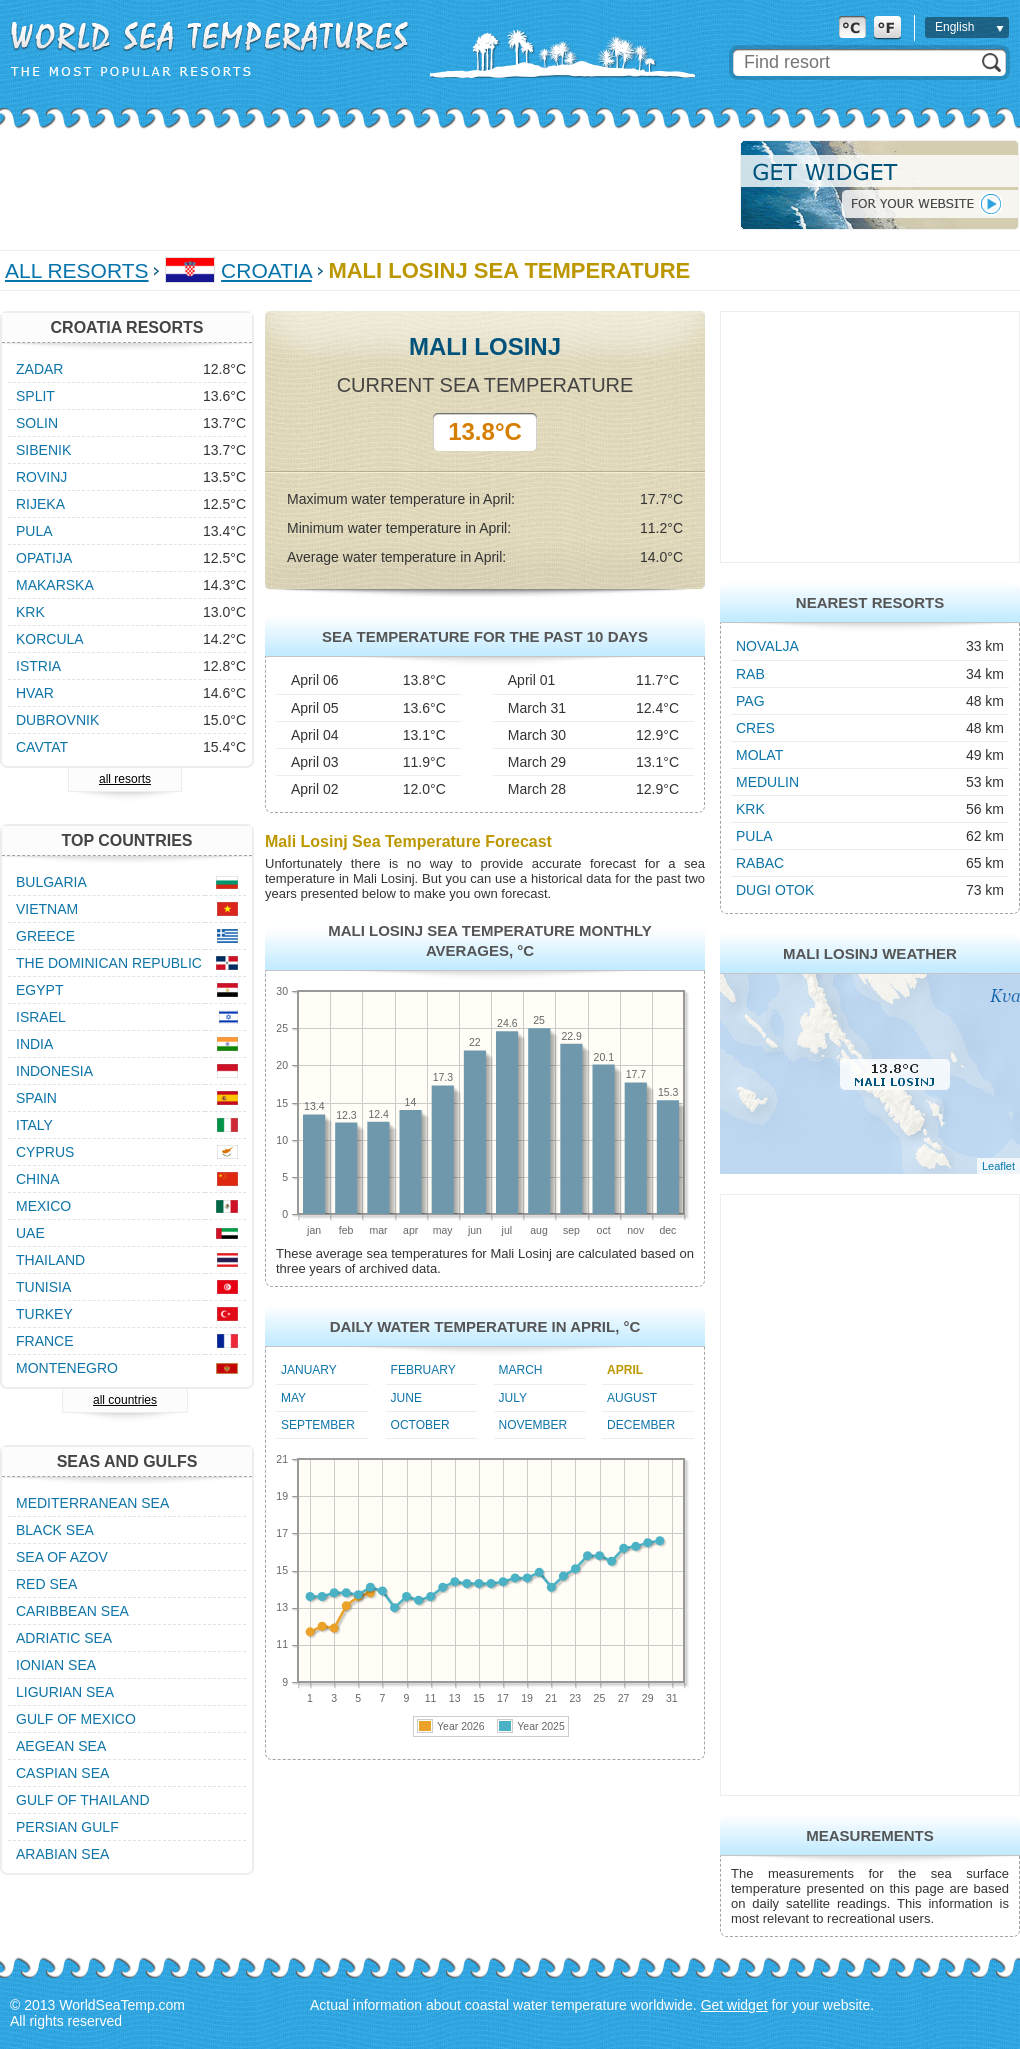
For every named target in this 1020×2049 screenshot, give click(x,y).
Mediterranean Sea (92, 1503)
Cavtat (42, 747)
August (632, 1398)
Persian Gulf (67, 1827)
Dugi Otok (775, 890)
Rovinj (41, 477)
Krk (750, 809)
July (513, 1398)
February (423, 1370)
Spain (36, 1098)
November (533, 1425)
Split (35, 396)
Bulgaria (51, 882)
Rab (750, 674)
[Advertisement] (364, 185)
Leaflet (998, 1166)
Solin (37, 423)
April (625, 1370)
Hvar (35, 693)
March (521, 1370)
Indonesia (54, 1071)
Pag (750, 701)
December (641, 1425)
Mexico (43, 1206)
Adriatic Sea (64, 1638)
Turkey (44, 1314)
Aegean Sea (61, 1746)
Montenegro (67, 1368)
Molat (759, 755)
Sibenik (43, 450)
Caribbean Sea (72, 1611)
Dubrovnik (57, 720)
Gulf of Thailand (83, 1800)
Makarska (55, 585)
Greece (45, 936)
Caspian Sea (62, 1773)
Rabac (760, 863)
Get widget (734, 2005)
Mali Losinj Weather (870, 953)
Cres (755, 728)
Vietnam (47, 909)
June (406, 1398)
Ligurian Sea (65, 1692)
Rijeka (40, 504)
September (318, 1425)
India (34, 1044)
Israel (41, 1017)
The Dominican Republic (109, 963)
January (309, 1370)
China (38, 1179)
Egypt (39, 990)
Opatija (44, 558)
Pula (754, 836)
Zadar (39, 369)
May (293, 1398)
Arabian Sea (62, 1854)
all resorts (125, 779)
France (45, 1341)
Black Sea (55, 1530)
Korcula (50, 639)
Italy (34, 1125)
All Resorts (77, 270)
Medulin (767, 782)
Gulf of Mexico (76, 1719)
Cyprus (45, 1152)
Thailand (50, 1260)
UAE (30, 1233)
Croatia (266, 270)
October (420, 1425)
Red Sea (46, 1584)
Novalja (767, 646)
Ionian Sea (56, 1665)
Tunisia (43, 1287)
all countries (125, 1400)
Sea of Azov (62, 1557)
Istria (38, 666)
